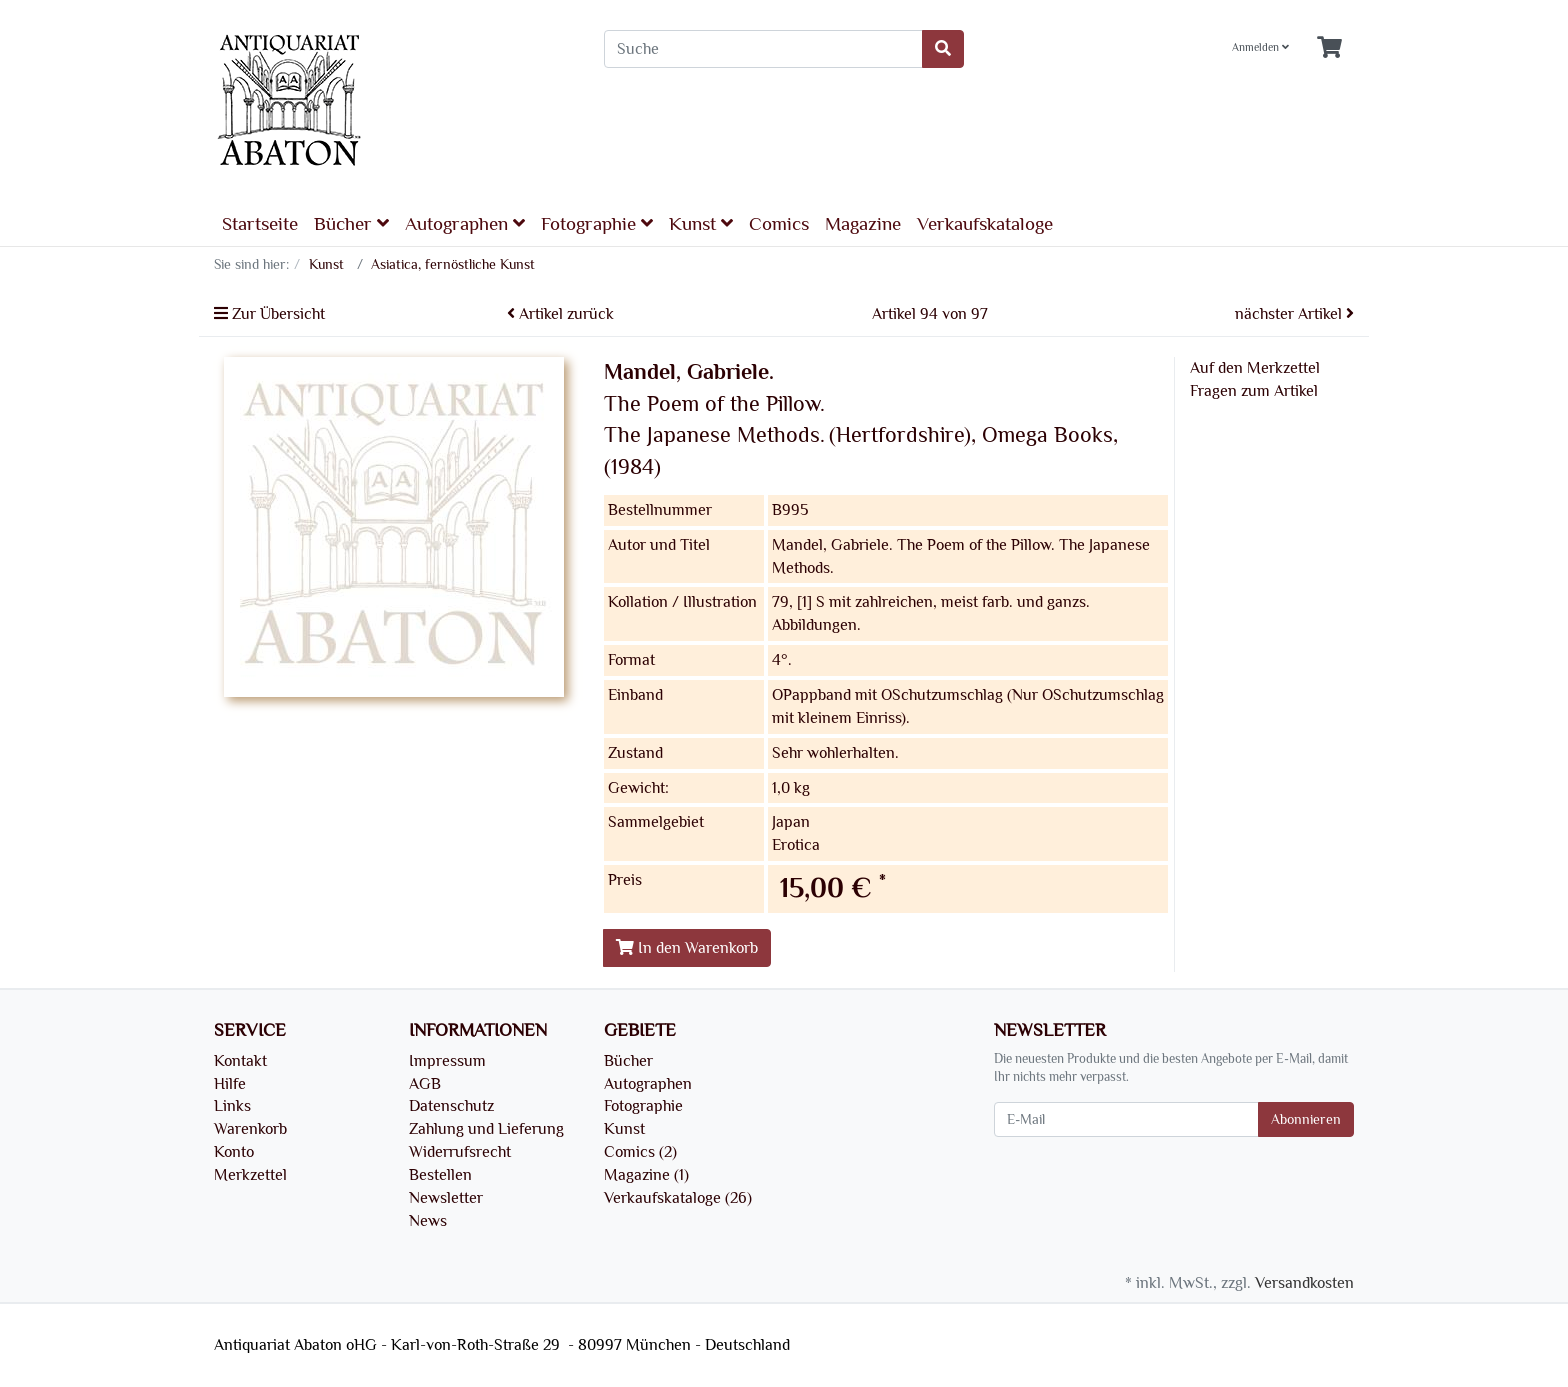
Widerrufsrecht (460, 1152)
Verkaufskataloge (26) (678, 1198)
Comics (779, 224)
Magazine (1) (646, 1175)
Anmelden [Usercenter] (1260, 47)
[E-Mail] (1126, 1119)
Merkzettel (250, 1175)
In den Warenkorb (687, 948)
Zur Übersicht (269, 314)
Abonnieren (1306, 1119)
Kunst (701, 223)
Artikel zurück (560, 314)
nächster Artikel (1294, 314)
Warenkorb (250, 1129)
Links (232, 1106)
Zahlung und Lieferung (486, 1129)
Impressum (447, 1061)
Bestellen (440, 1175)
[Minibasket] (1329, 48)
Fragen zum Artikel (1254, 391)
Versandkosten (1304, 1283)
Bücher (351, 223)
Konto (234, 1152)
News (428, 1221)
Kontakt (240, 1061)
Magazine (863, 224)
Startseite (260, 224)
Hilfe (230, 1084)
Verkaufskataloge (985, 224)
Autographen (465, 223)
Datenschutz (451, 1106)
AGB (425, 1084)
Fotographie (597, 223)
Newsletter (446, 1198)
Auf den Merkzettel (1255, 368)
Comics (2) (640, 1152)
